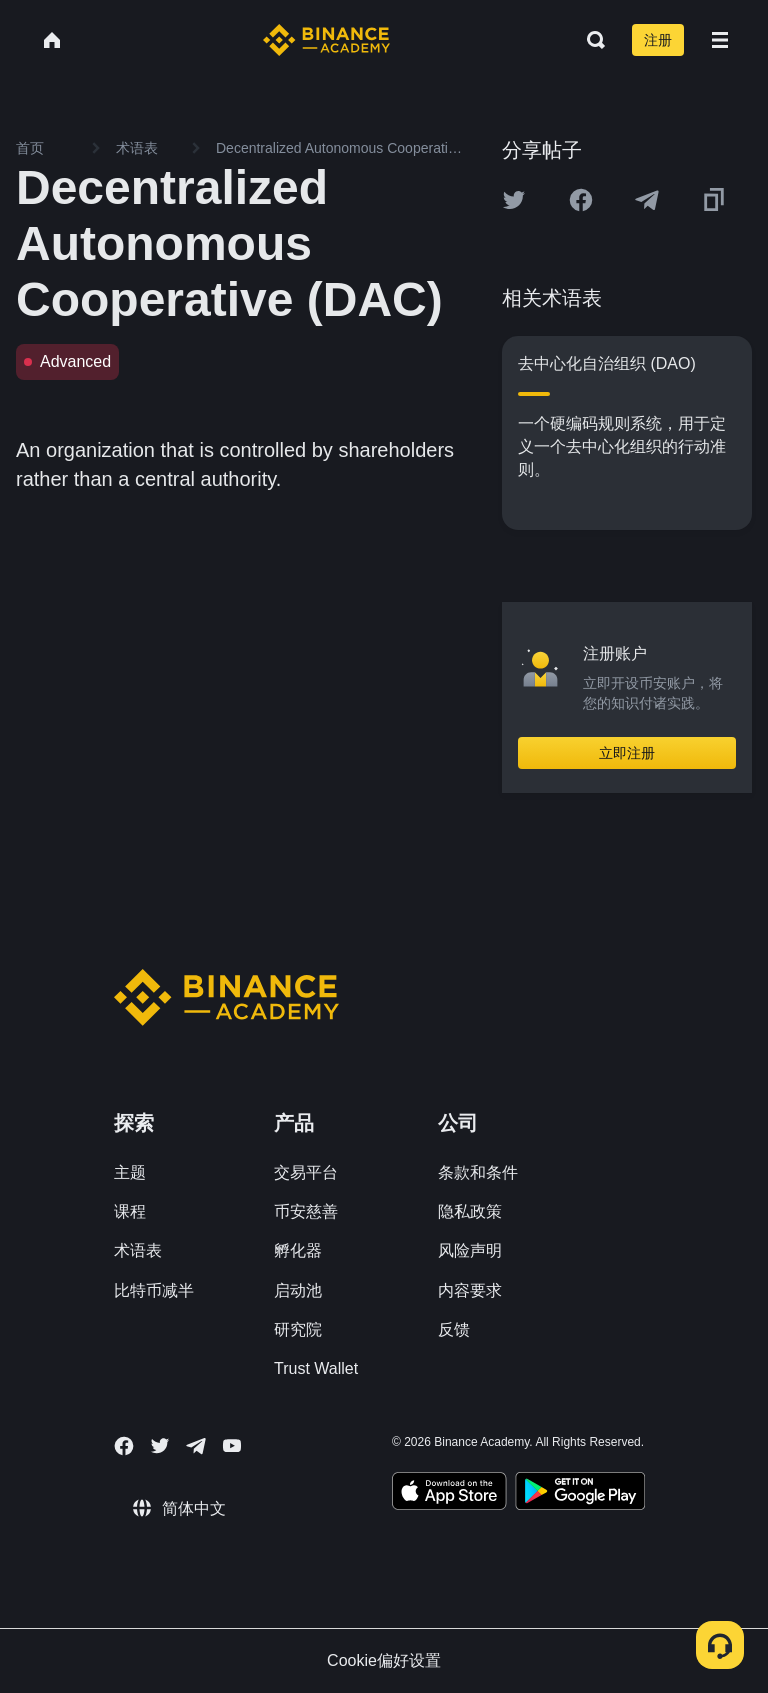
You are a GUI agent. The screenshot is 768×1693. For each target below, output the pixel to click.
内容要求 (470, 1290)
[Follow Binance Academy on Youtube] (232, 1445)
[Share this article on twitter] (514, 200)
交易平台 (306, 1172)
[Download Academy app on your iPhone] (449, 1494)
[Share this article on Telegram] (647, 200)
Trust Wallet (316, 1368)
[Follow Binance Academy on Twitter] (160, 1446)
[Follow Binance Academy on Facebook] (124, 1446)
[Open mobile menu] (720, 40)
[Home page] (326, 40)
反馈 (454, 1329)
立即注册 (627, 753)
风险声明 (470, 1250)
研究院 (298, 1329)
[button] (720, 40)
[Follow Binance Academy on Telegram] (196, 1446)
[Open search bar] (590, 40)
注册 (658, 40)
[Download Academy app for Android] (580, 1494)
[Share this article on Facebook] (581, 200)
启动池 (298, 1290)
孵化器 (298, 1250)
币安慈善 (306, 1211)
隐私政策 (470, 1211)
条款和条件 (478, 1172)
